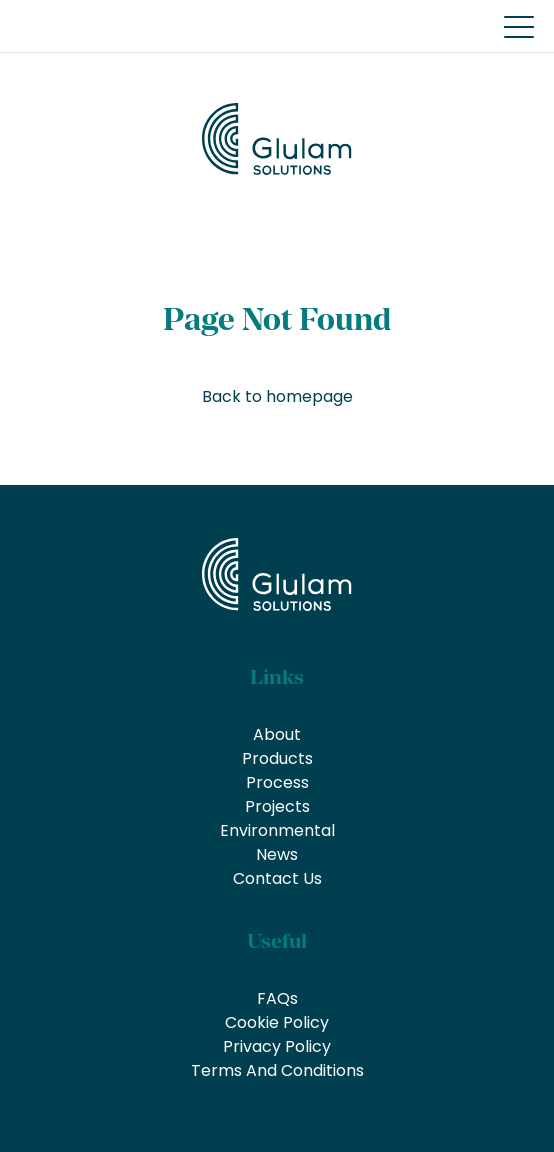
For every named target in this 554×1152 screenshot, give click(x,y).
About (277, 734)
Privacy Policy (277, 1046)
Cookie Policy (277, 1022)
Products (277, 758)
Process (277, 782)
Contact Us (277, 878)
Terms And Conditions (277, 1070)
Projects (277, 806)
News (277, 854)
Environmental (277, 830)
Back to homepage (277, 396)
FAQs (277, 998)
